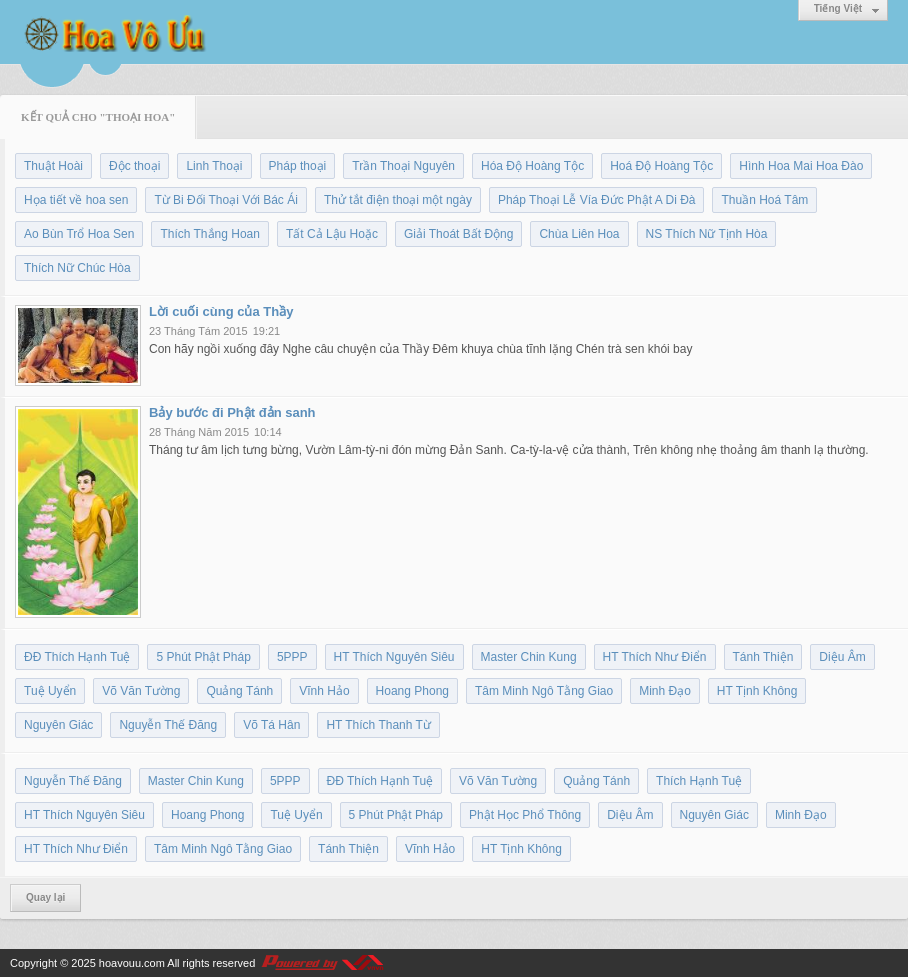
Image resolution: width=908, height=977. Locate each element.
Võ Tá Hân (271, 725)
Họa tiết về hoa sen (76, 200)
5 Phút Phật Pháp (203, 657)
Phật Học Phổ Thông (525, 815)
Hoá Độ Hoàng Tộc (661, 166)
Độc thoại (134, 166)
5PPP (292, 657)
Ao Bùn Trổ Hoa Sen (79, 234)
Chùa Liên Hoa (579, 234)
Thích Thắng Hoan (210, 234)
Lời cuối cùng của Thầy (221, 311)
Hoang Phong (412, 691)
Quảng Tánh (239, 691)
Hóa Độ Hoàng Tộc (532, 166)
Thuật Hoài (53, 166)
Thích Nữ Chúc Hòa (77, 268)
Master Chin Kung (529, 657)
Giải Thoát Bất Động (459, 234)
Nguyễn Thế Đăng (168, 725)
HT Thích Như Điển (655, 657)
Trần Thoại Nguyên (403, 166)
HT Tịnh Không (757, 691)
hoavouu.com (132, 963)
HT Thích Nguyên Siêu (394, 657)
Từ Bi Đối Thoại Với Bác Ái (225, 200)
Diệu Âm (842, 657)
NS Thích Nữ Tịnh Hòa (707, 234)
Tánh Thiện (763, 657)
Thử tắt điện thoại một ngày (398, 200)
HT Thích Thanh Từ (378, 725)
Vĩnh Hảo (324, 691)
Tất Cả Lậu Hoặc (332, 234)
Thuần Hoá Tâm (764, 200)
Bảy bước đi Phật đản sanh (232, 412)
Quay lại (45, 897)
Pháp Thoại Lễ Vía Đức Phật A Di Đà (597, 200)
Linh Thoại (214, 166)
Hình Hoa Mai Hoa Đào (801, 166)
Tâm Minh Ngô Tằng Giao (544, 691)
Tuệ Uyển (50, 691)
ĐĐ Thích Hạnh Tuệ (77, 657)
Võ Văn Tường (141, 691)
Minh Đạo (665, 691)
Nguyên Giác (58, 725)
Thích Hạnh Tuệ (699, 781)
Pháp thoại (298, 166)
